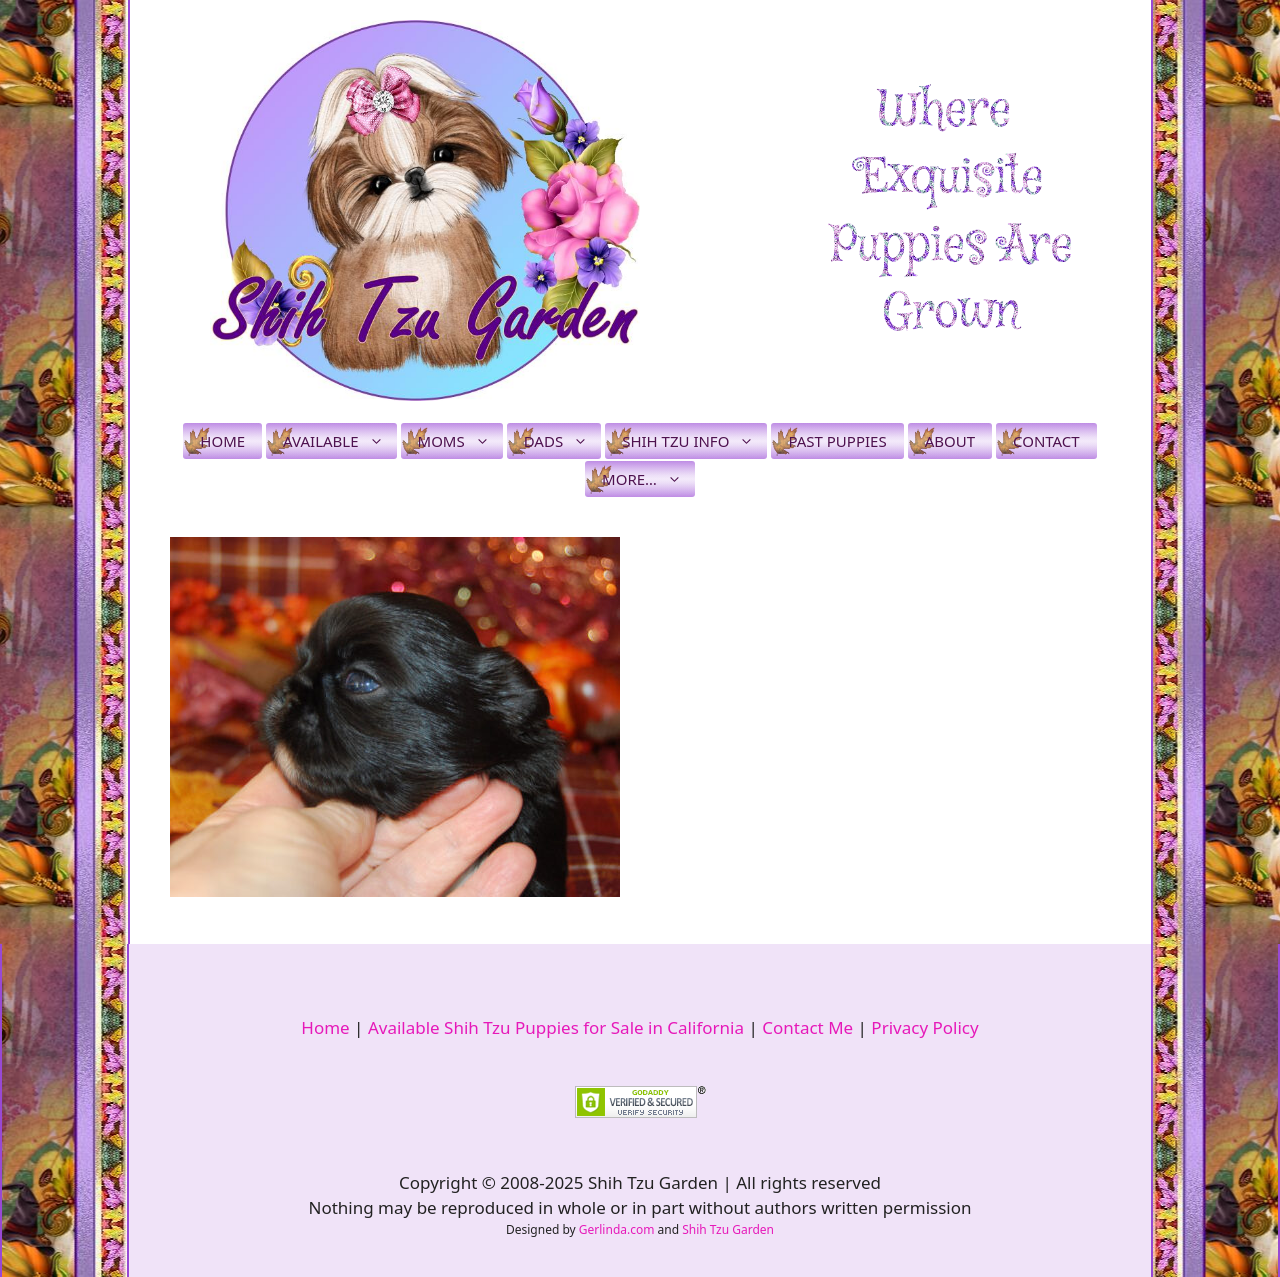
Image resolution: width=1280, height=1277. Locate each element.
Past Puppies (837, 441)
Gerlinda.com (617, 1229)
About (950, 441)
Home (222, 441)
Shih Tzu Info (694, 441)
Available (339, 441)
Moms (460, 441)
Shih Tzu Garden (728, 1229)
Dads (562, 441)
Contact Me (807, 1027)
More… (648, 479)
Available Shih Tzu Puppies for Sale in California (556, 1027)
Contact (1046, 441)
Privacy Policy (924, 1027)
